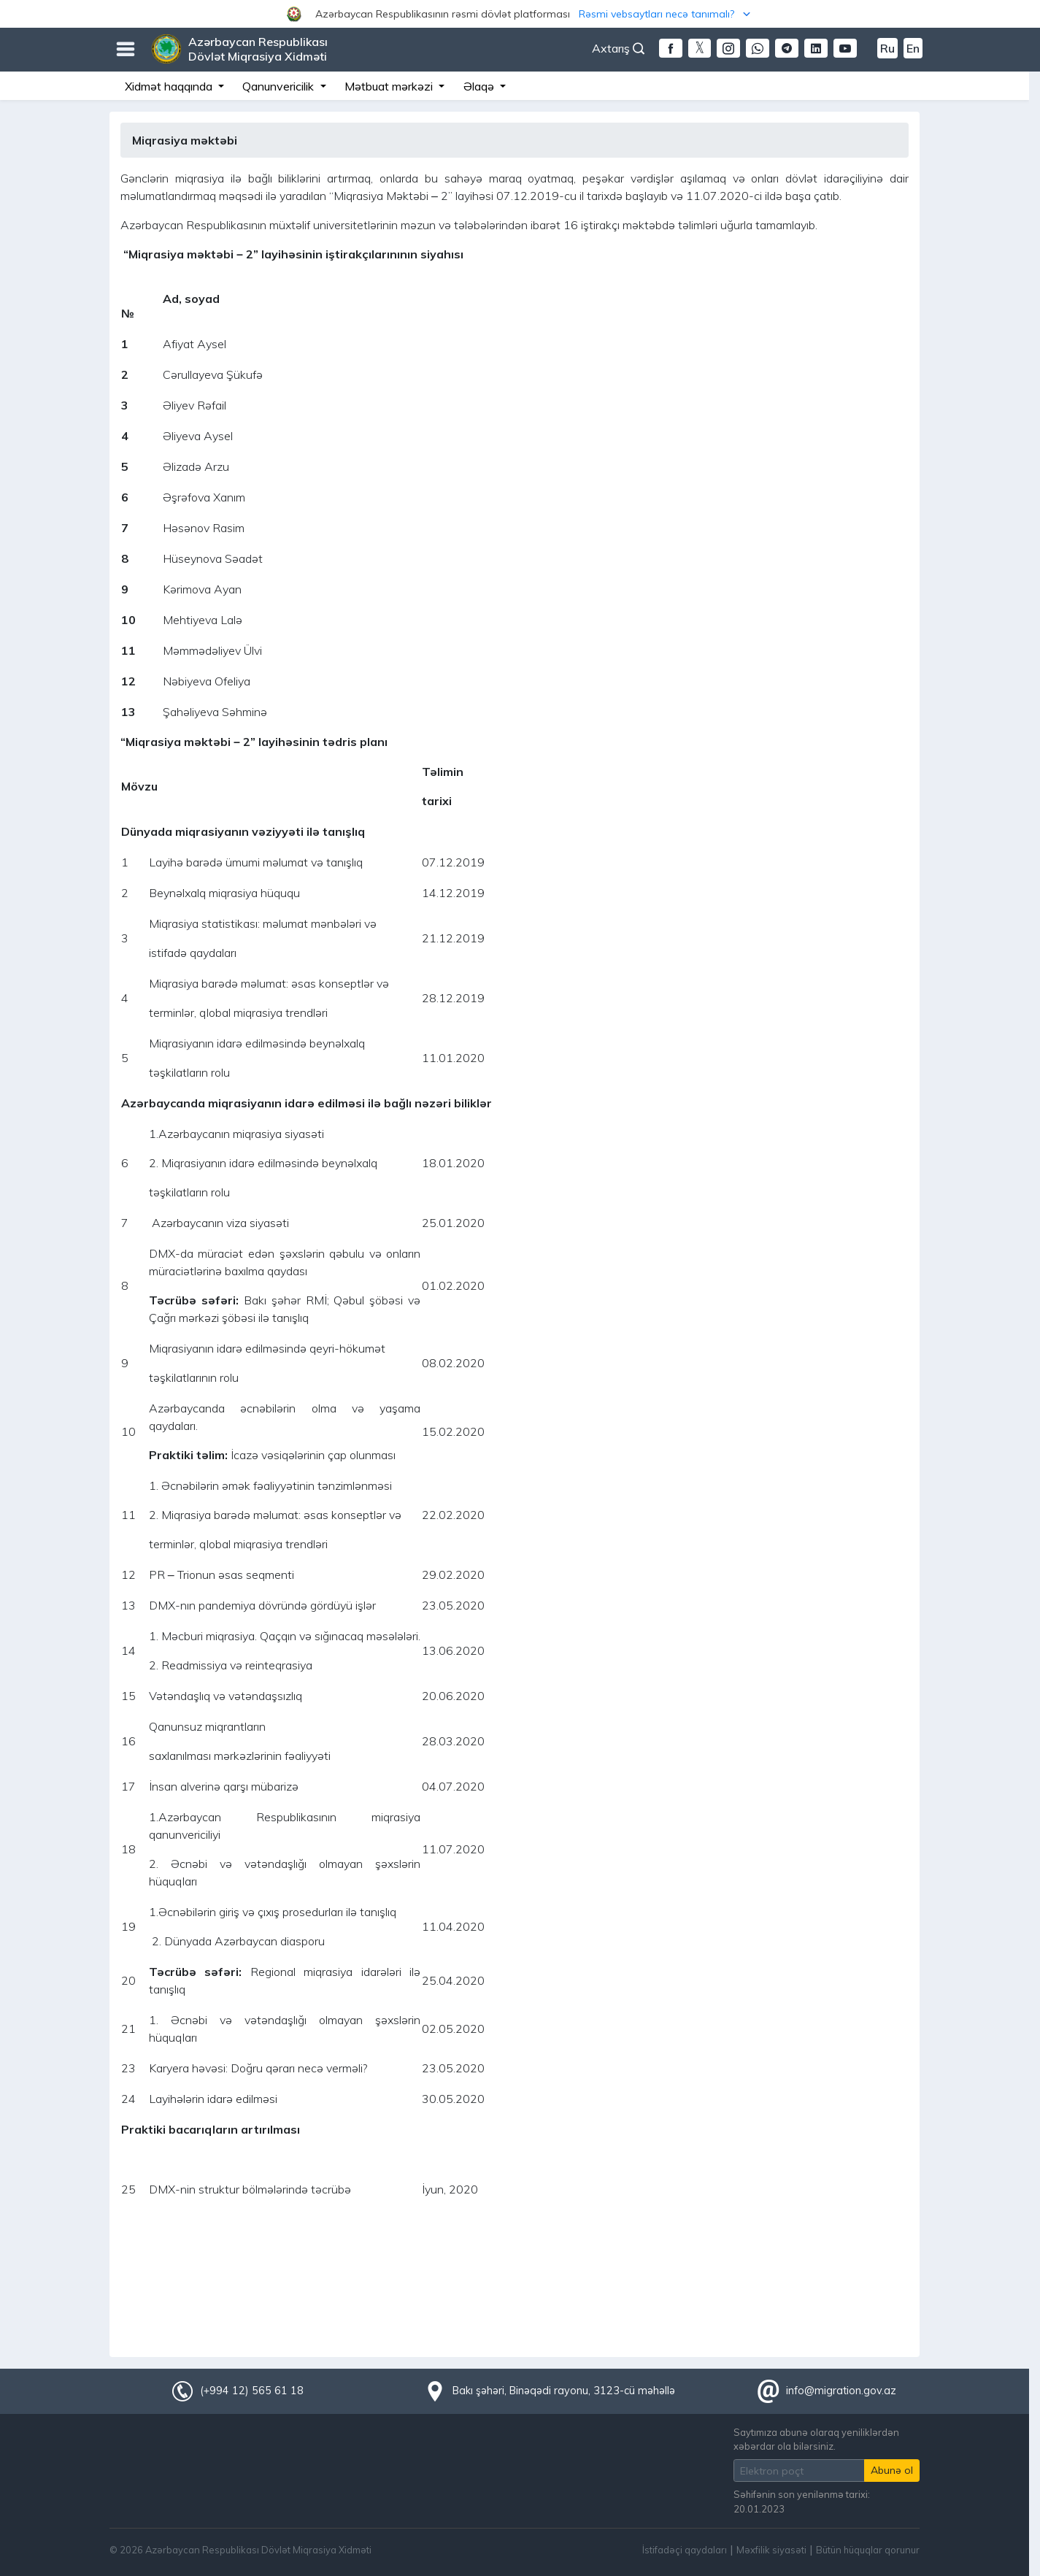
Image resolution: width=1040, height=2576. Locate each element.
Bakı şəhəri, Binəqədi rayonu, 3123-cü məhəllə (563, 2390)
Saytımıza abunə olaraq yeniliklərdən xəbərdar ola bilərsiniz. (816, 2439)
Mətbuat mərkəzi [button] (390, 86)
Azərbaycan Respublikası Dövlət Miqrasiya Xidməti (258, 49)
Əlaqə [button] (480, 86)
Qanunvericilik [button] (279, 86)
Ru (887, 48)
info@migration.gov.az (841, 2390)
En (913, 48)
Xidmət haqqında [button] (170, 86)
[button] (520, 14)
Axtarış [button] (618, 48)
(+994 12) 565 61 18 (252, 2390)
